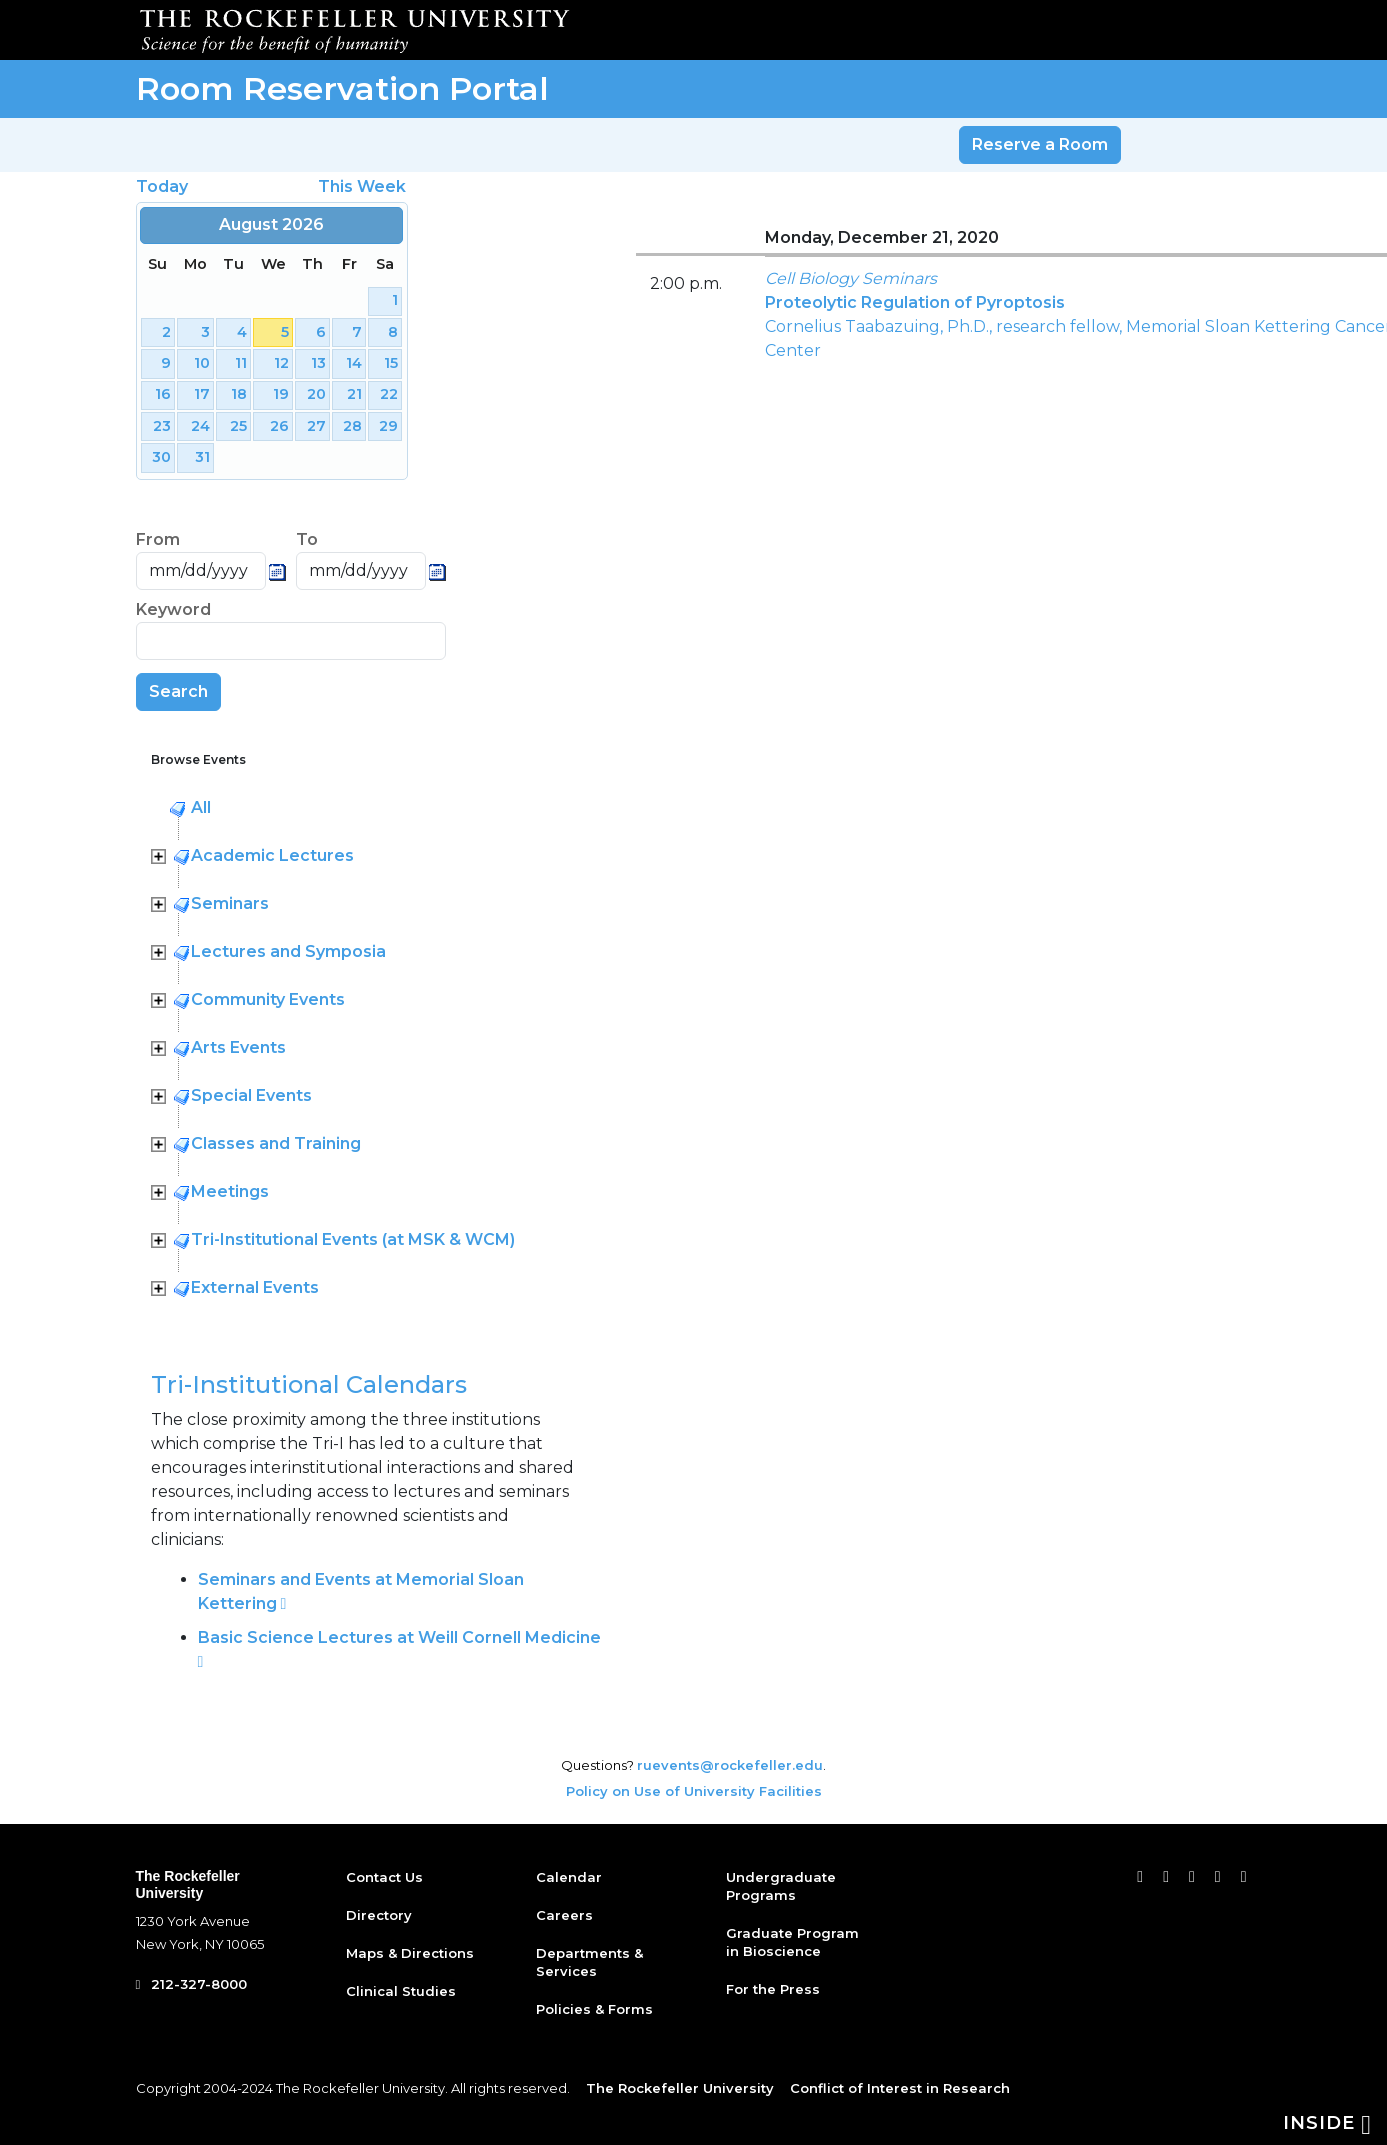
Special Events (251, 1095)
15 (391, 363)
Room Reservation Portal (342, 88)
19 (281, 394)
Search (178, 691)
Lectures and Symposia (288, 951)
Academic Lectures (272, 855)
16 (163, 394)
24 (200, 426)
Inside (1327, 2123)
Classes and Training (276, 1143)
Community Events (268, 999)
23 (162, 426)
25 (238, 426)
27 (316, 426)
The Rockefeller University (188, 1884)
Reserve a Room (1040, 144)
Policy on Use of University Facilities (694, 1791)
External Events (255, 1287)
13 (318, 363)
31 (202, 457)
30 (161, 457)
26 (279, 426)
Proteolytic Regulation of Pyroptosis (915, 302)
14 (354, 363)
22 (389, 394)
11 (241, 363)
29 (388, 426)
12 (281, 363)
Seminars (230, 903)
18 (239, 394)
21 (354, 394)
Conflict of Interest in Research (900, 2088)
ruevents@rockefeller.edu (730, 1765)
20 (316, 394)
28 (352, 426)
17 (202, 394)
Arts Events (238, 1047)
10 (202, 363)
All (201, 807)
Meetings (230, 1191)
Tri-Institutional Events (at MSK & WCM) (353, 1239)
